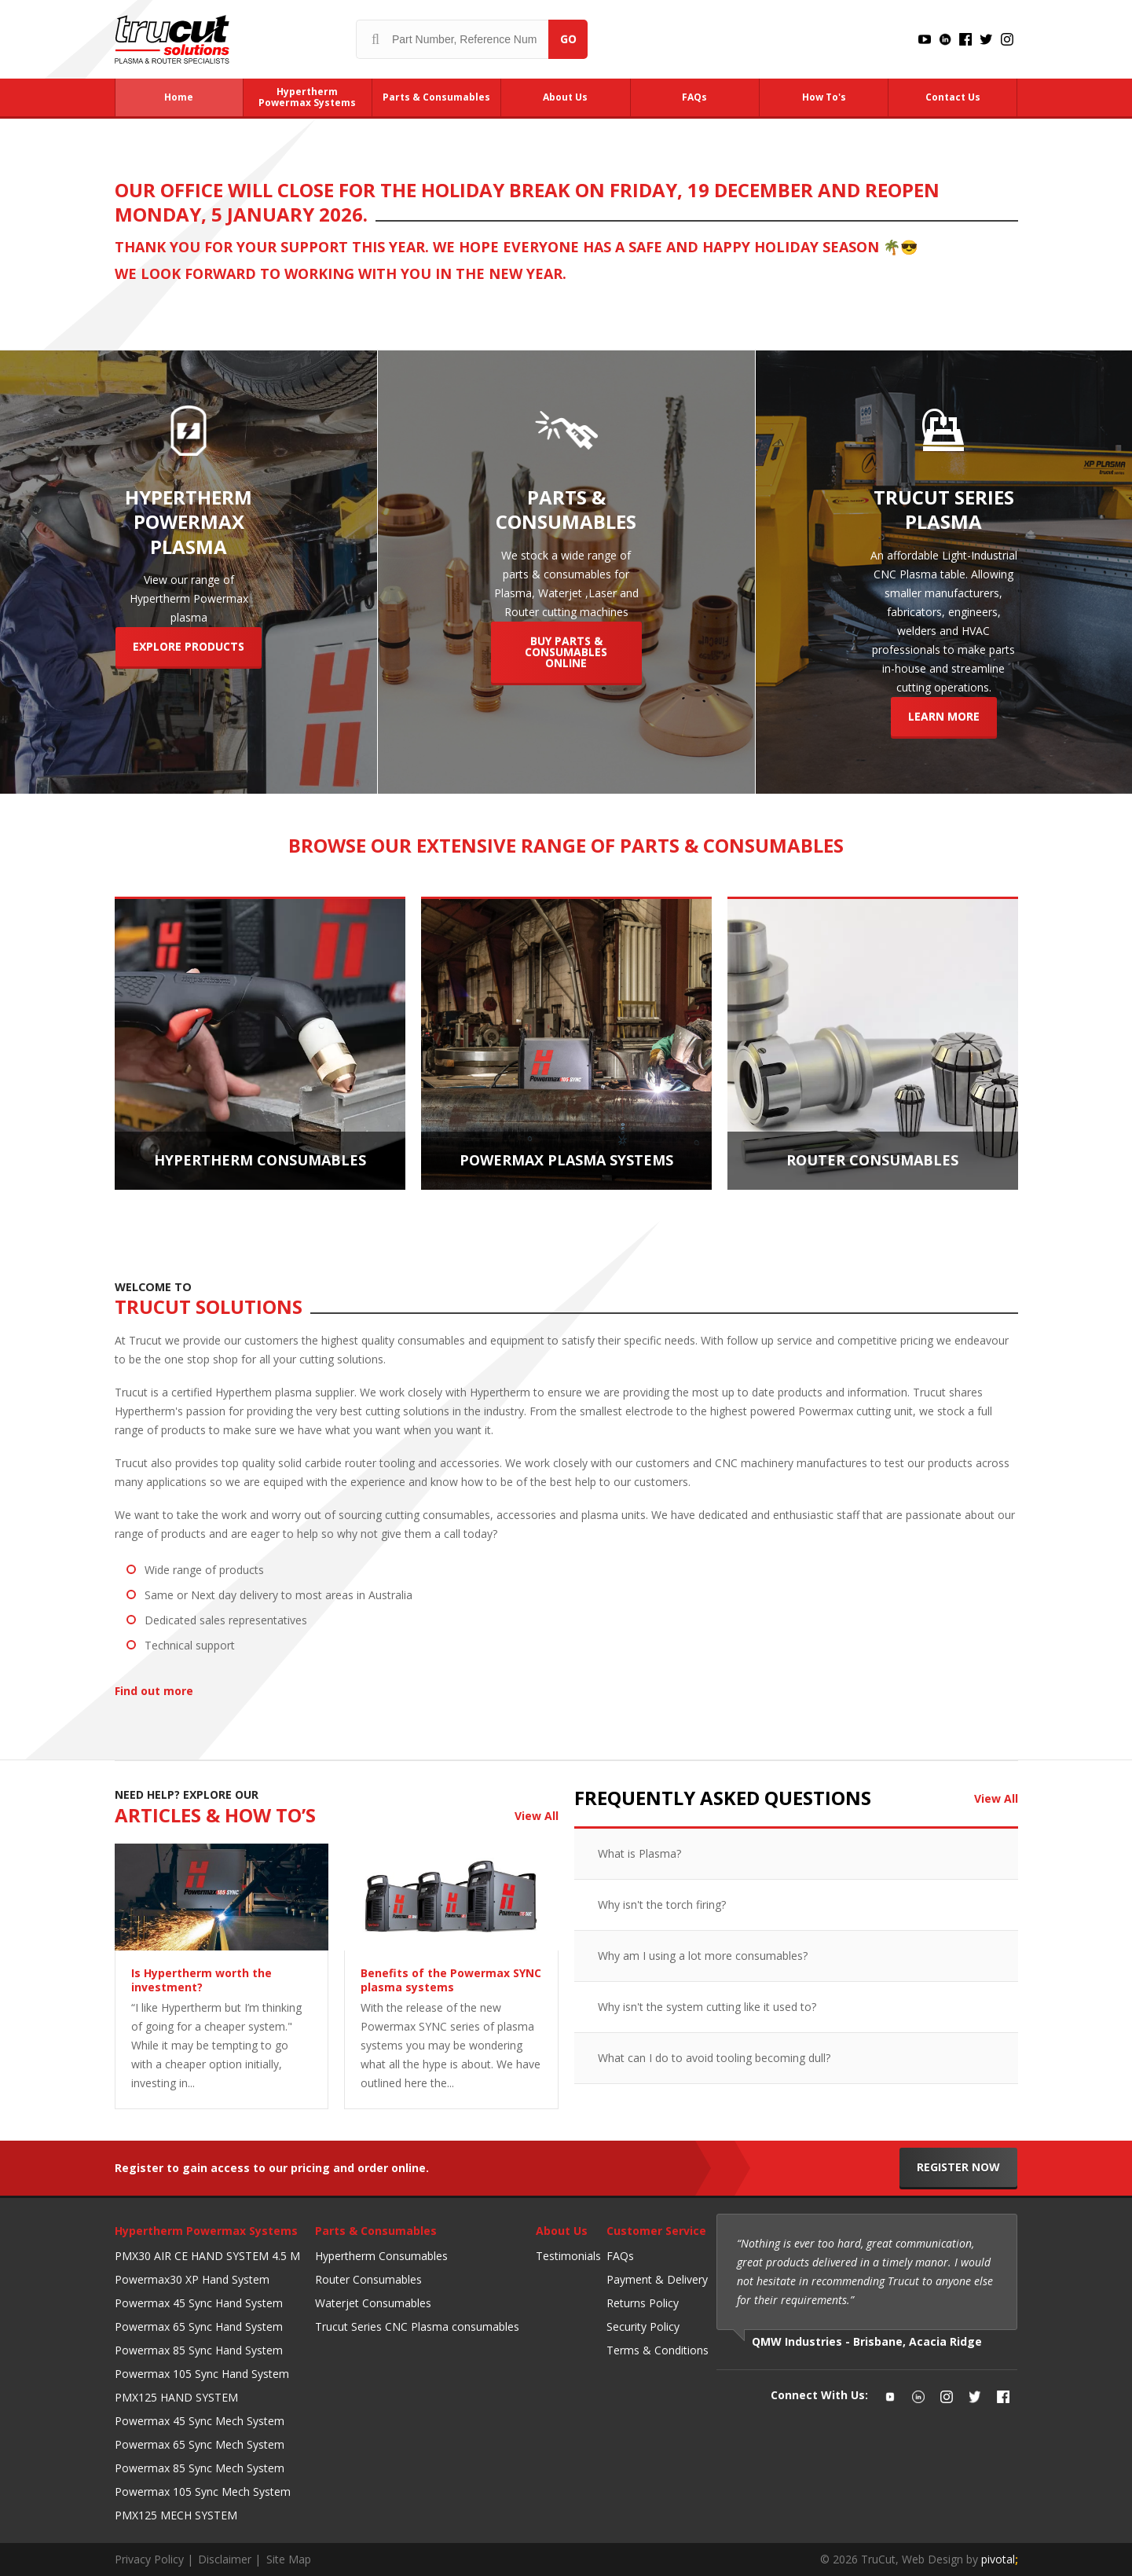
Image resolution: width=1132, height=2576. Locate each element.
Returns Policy (642, 2302)
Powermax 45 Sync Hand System (199, 2302)
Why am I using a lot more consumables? (703, 1955)
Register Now (958, 2167)
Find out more (157, 1690)
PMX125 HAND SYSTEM (176, 2397)
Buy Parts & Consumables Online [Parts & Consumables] (566, 651)
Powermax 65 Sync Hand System (199, 2326)
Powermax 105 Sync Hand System (202, 2373)
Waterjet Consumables (373, 2302)
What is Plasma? (639, 1853)
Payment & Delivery (657, 2279)
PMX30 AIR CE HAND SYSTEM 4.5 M (207, 2255)
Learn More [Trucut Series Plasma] (944, 716)
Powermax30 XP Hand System (192, 2279)
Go (568, 38)
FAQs (620, 2255)
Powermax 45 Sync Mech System (199, 2420)
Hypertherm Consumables (381, 2255)
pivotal (999, 2559)
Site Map (288, 2559)
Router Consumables (368, 2279)
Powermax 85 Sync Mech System (199, 2467)
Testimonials (568, 2255)
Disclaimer (224, 2559)
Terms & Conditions (657, 2350)
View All (537, 1815)
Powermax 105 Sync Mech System (203, 2491)
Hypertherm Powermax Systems (206, 2230)
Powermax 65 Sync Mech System (199, 2444)
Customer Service (656, 2230)
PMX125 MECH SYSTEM (176, 2515)
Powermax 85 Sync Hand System (199, 2350)
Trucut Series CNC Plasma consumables (417, 2326)
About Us (562, 2230)
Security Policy (643, 2326)
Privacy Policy (149, 2559)
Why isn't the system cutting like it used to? (707, 2006)
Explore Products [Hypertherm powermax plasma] (188, 646)
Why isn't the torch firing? (662, 1904)
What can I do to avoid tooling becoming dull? (714, 2057)
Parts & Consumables (376, 2230)
